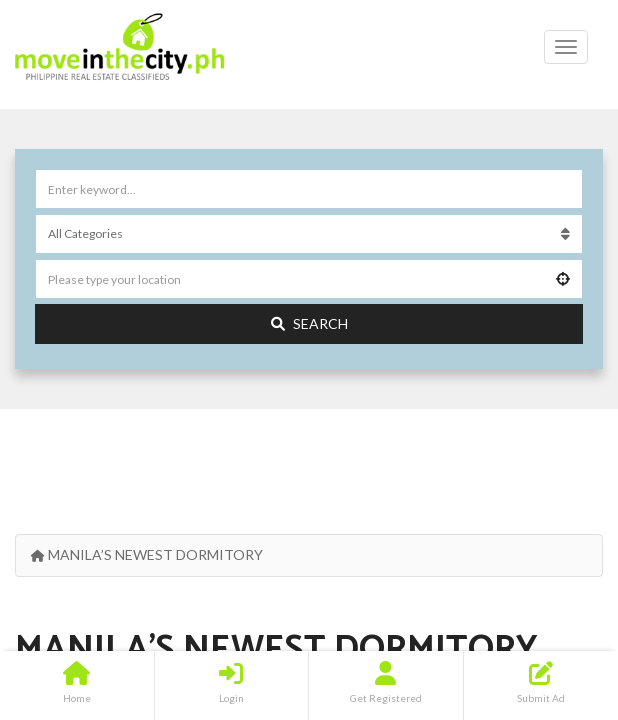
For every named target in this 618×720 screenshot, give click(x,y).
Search (309, 323)
